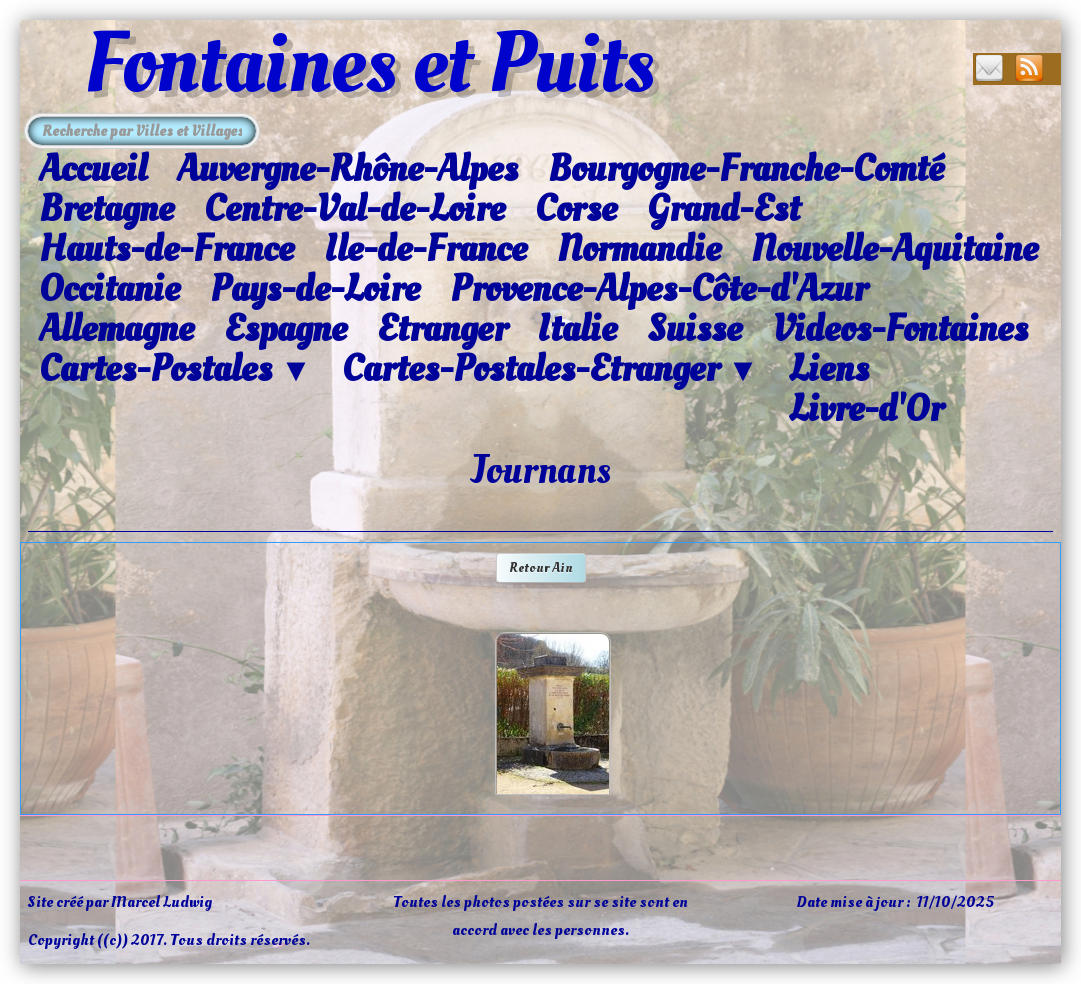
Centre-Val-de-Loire (354, 209)
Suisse (694, 329)
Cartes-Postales (175, 370)
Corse (576, 209)
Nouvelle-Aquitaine (894, 249)
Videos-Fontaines (900, 329)
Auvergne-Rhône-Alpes (347, 169)
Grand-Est (723, 209)
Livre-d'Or (866, 409)
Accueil (93, 169)
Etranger (442, 329)
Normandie (639, 249)
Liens (829, 369)
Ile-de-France (425, 249)
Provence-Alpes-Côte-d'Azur (658, 289)
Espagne (285, 329)
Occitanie (109, 289)
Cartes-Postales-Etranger (550, 370)
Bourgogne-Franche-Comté (746, 169)
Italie (577, 329)
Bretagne (106, 209)
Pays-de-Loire (315, 289)
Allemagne (116, 329)
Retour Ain (541, 567)
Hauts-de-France (166, 249)
